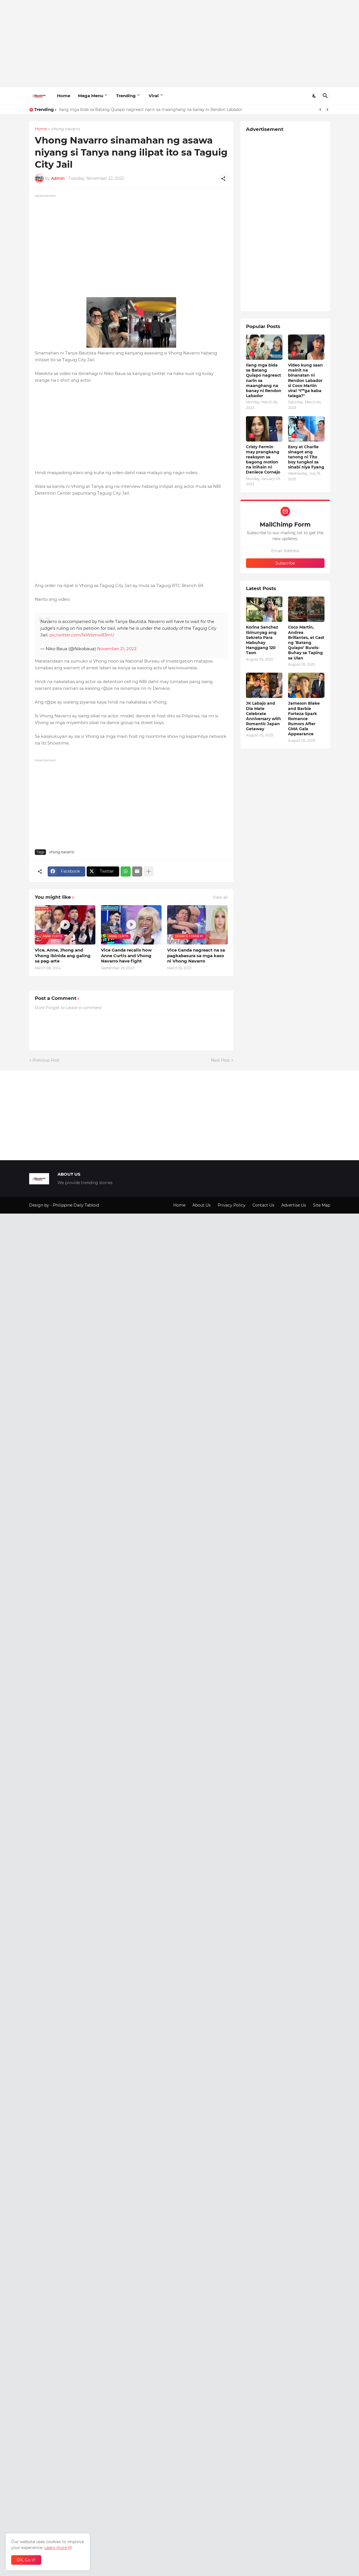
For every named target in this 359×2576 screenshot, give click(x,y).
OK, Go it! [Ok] (26, 2560)
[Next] (327, 109)
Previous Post (46, 1060)
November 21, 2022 (117, 648)
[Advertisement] (179, 43)
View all (220, 897)
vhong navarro (65, 129)
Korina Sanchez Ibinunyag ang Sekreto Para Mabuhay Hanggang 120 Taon (262, 640)
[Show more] (149, 871)
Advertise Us (293, 1205)
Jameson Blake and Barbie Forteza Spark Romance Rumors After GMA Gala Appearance (304, 718)
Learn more (55, 2547)
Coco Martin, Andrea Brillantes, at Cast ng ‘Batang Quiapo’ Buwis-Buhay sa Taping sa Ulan (306, 642)
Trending (126, 95)
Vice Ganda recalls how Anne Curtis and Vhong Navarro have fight (126, 955)
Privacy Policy (231, 1205)
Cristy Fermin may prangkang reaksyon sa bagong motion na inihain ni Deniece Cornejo (263, 459)
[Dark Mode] (314, 96)
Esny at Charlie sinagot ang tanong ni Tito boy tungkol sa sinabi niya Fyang (306, 457)
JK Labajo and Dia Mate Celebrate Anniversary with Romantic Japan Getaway (263, 716)
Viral (154, 95)
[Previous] (320, 109)
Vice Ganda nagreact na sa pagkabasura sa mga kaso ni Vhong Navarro (196, 955)
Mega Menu (90, 95)
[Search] (325, 96)
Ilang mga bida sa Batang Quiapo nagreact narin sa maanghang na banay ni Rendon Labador (151, 109)
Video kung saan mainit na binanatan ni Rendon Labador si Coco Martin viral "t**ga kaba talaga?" (305, 380)
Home (63, 95)
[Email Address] (285, 551)
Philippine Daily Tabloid (76, 1205)
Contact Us (263, 1205)
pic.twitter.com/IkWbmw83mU (81, 635)
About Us (201, 1205)
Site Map (321, 1205)
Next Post (220, 1060)
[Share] (223, 178)
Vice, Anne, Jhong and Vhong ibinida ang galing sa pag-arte (63, 955)
